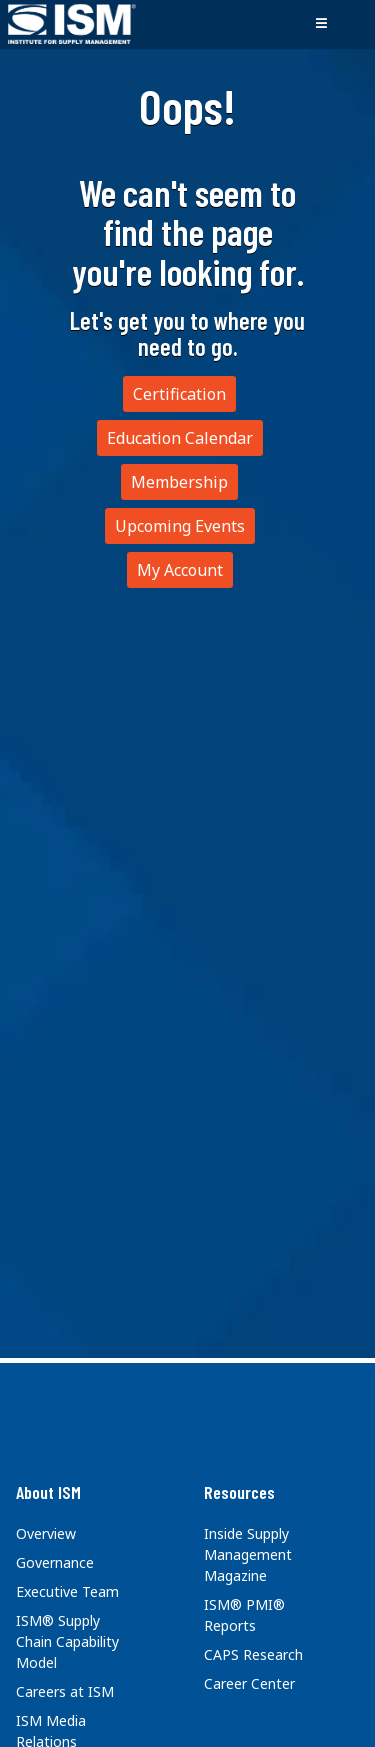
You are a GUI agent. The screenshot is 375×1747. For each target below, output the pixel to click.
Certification (179, 394)
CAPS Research (253, 1654)
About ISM (48, 1492)
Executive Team (67, 1591)
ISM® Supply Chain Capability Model (67, 1641)
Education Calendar (180, 438)
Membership (179, 482)
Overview (46, 1533)
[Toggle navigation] (321, 24)
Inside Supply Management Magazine (248, 1554)
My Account (180, 570)
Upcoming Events (180, 526)
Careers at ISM (65, 1691)
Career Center (249, 1683)
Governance (55, 1562)
